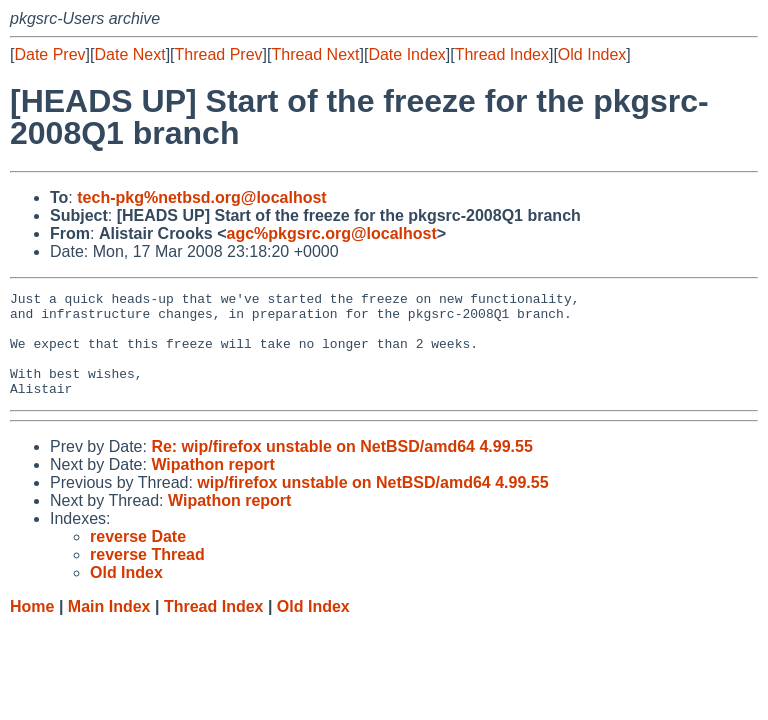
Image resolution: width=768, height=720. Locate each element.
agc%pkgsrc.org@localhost (332, 233)
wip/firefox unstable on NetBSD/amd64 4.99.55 (372, 503)
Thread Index (502, 54)
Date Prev (49, 54)
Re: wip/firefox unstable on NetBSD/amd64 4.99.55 (341, 467)
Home (32, 627)
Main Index (109, 627)
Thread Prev (219, 54)
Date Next (129, 54)
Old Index (592, 54)
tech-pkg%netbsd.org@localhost (201, 197)
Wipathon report (212, 485)
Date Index (406, 54)
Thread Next (315, 54)
